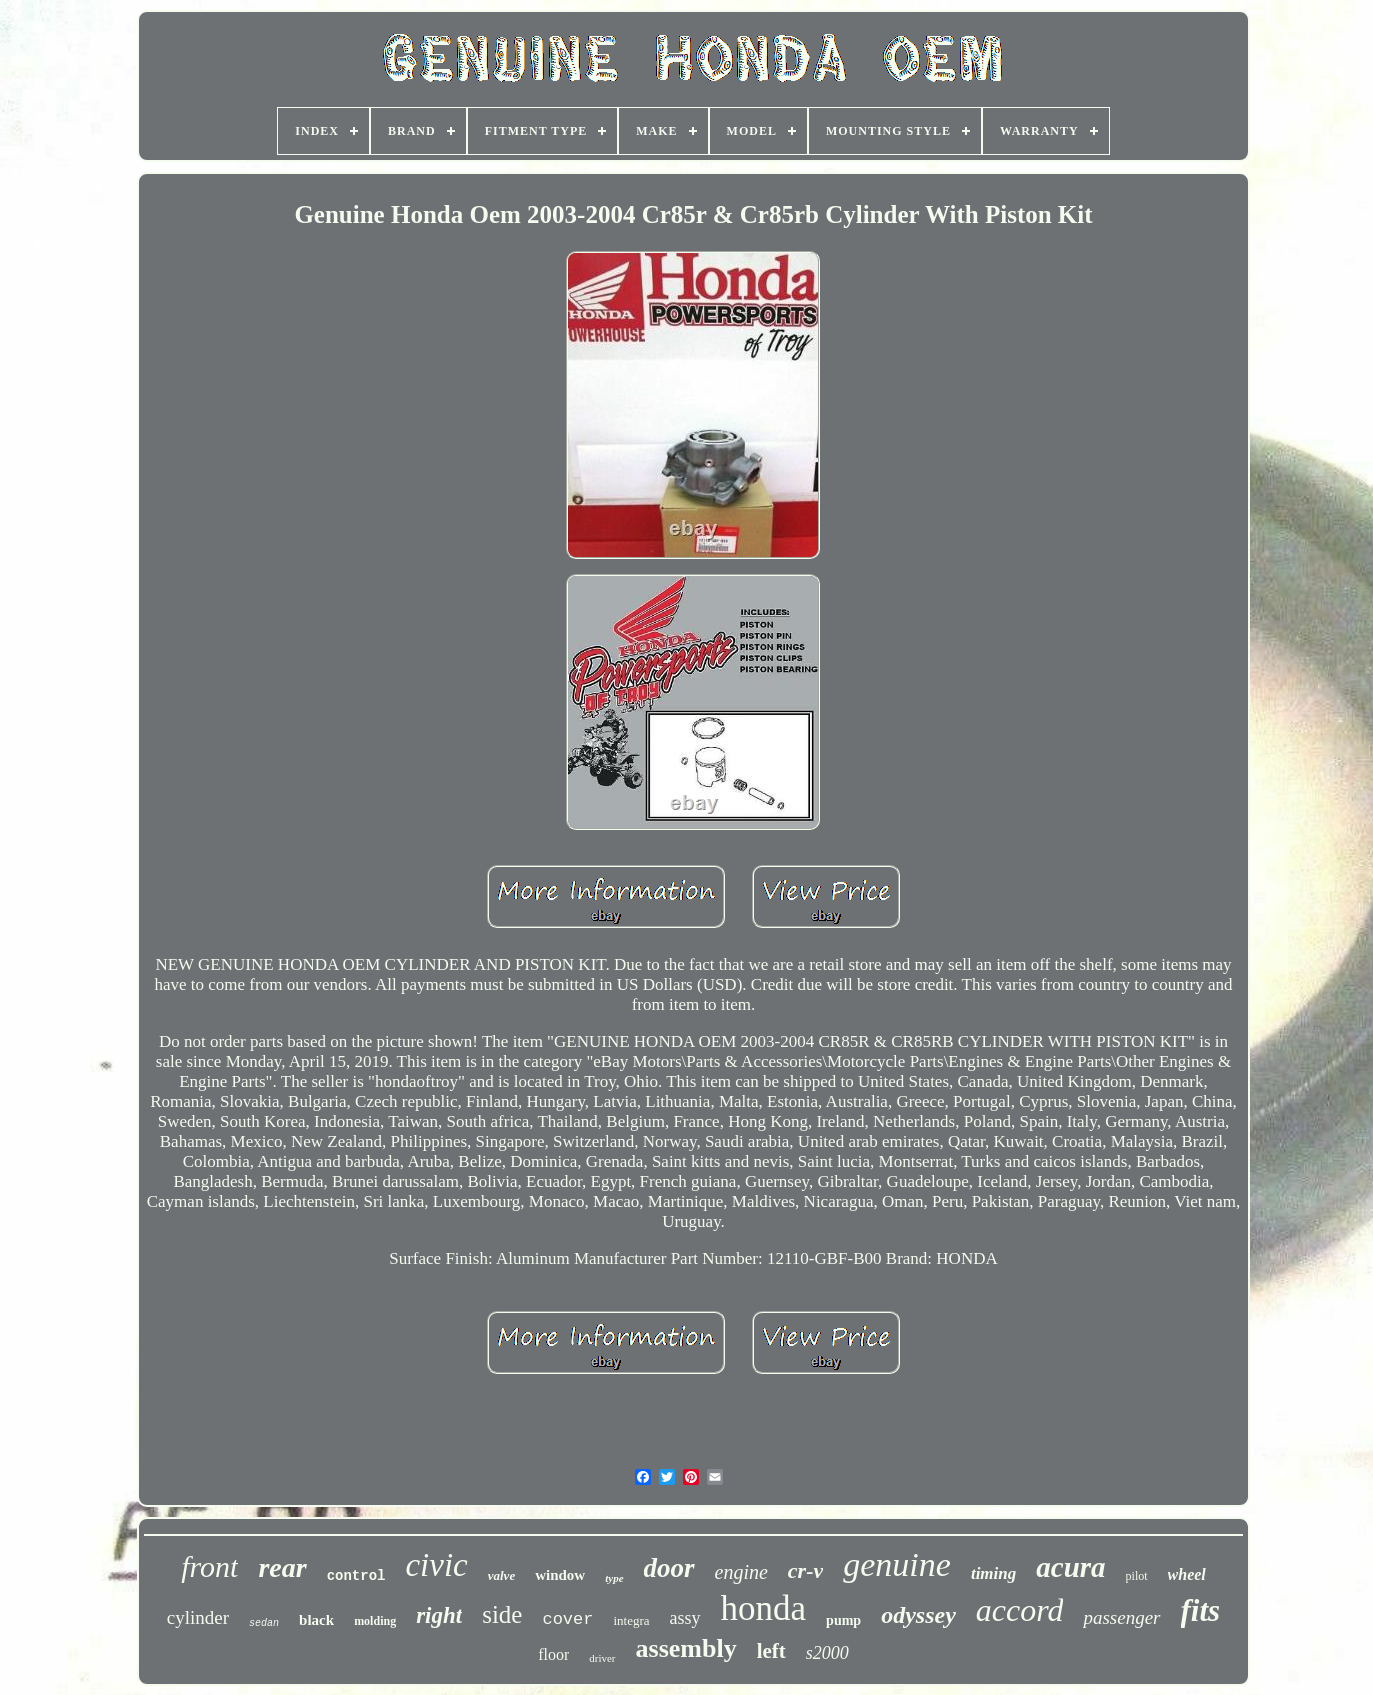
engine (741, 1572)
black (316, 1620)
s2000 (827, 1653)
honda (764, 1608)
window (560, 1575)
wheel (1187, 1574)
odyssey (918, 1615)
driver (602, 1658)
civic (436, 1565)
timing (993, 1573)
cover (567, 1619)
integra (631, 1620)
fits (1201, 1610)
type (614, 1578)
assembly (686, 1648)
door (669, 1568)
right (439, 1615)
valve (501, 1575)
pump (843, 1620)
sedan (264, 1623)
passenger (1121, 1617)
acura (1070, 1567)
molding (375, 1621)
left (771, 1651)
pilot (1137, 1576)
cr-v (805, 1570)
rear (282, 1567)
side (502, 1614)
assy (685, 1618)
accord (1020, 1610)
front (209, 1566)
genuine (897, 1564)
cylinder (198, 1617)
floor (553, 1654)
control (356, 1576)
